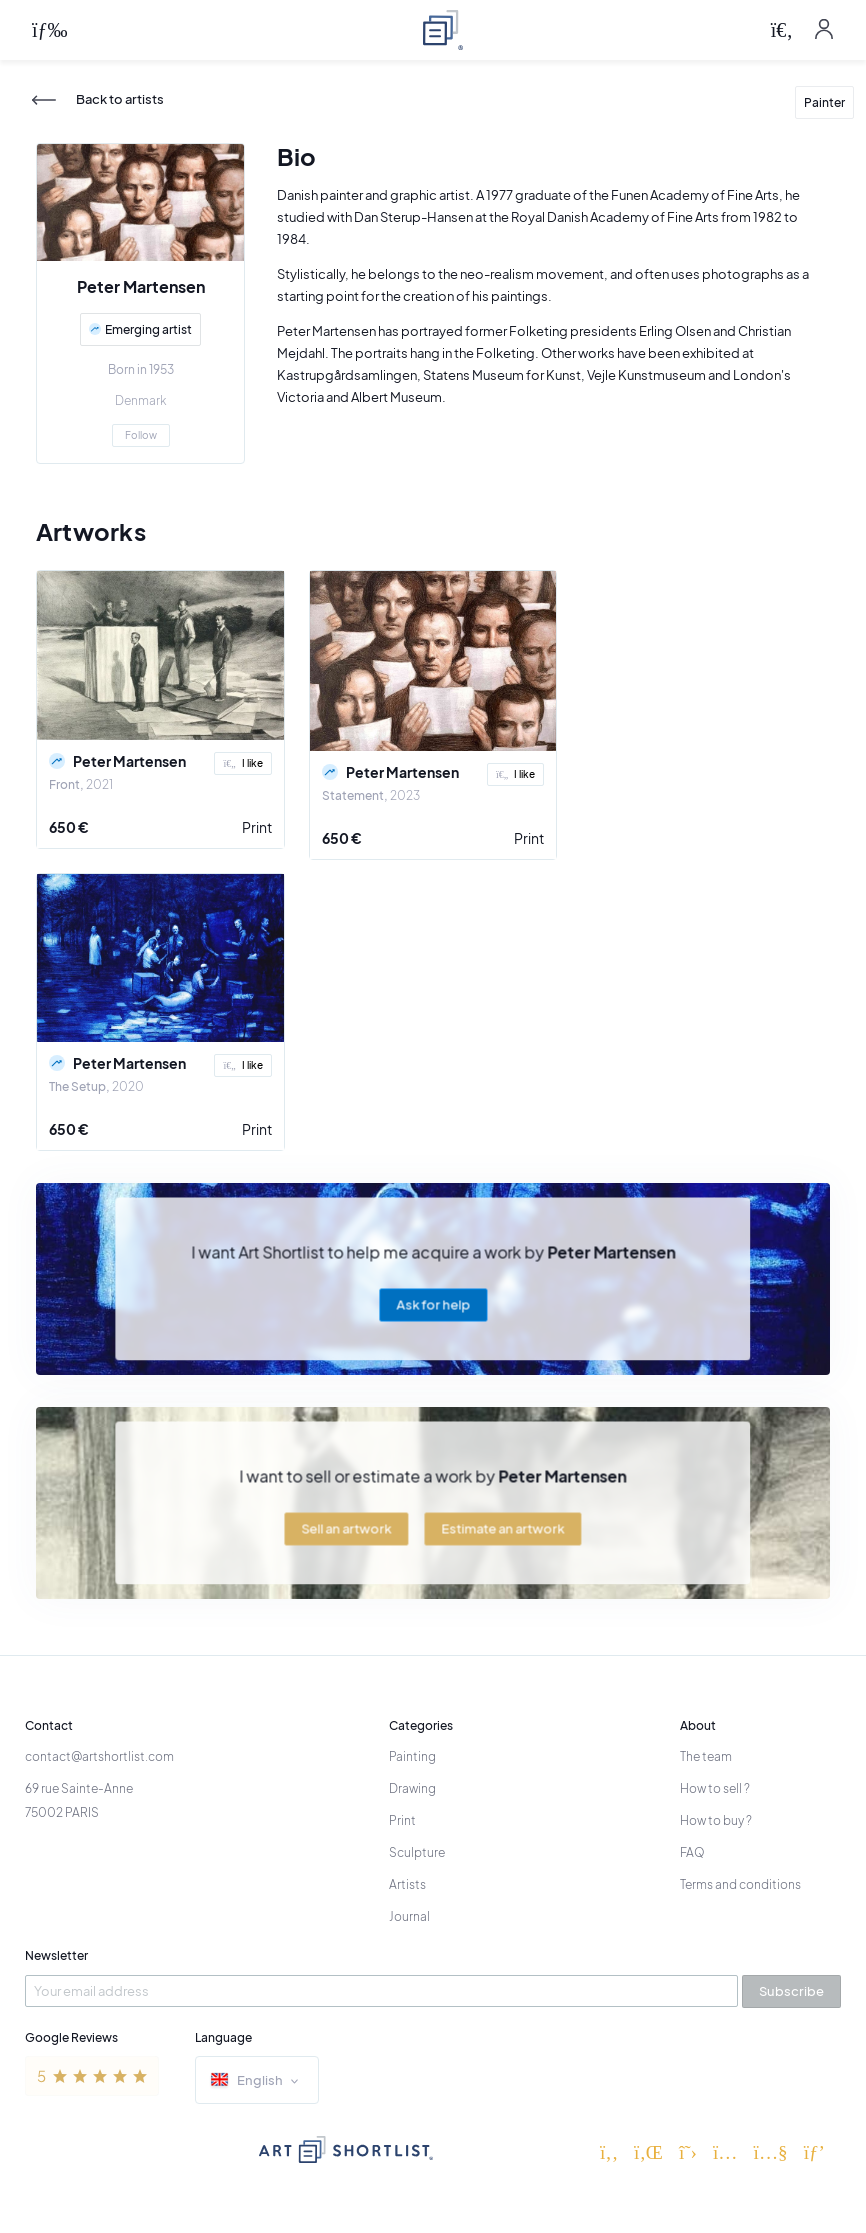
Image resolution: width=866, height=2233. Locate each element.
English (257, 2081)
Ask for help (433, 1305)
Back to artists (120, 99)
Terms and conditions (740, 1884)
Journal (409, 1916)
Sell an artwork (347, 1529)
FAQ (692, 1852)
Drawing (412, 1788)
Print (257, 827)
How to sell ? (715, 1788)
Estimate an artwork (503, 1529)
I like (242, 763)
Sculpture (417, 1852)
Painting (412, 1756)
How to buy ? (716, 1820)
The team (706, 1756)
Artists (407, 1884)
